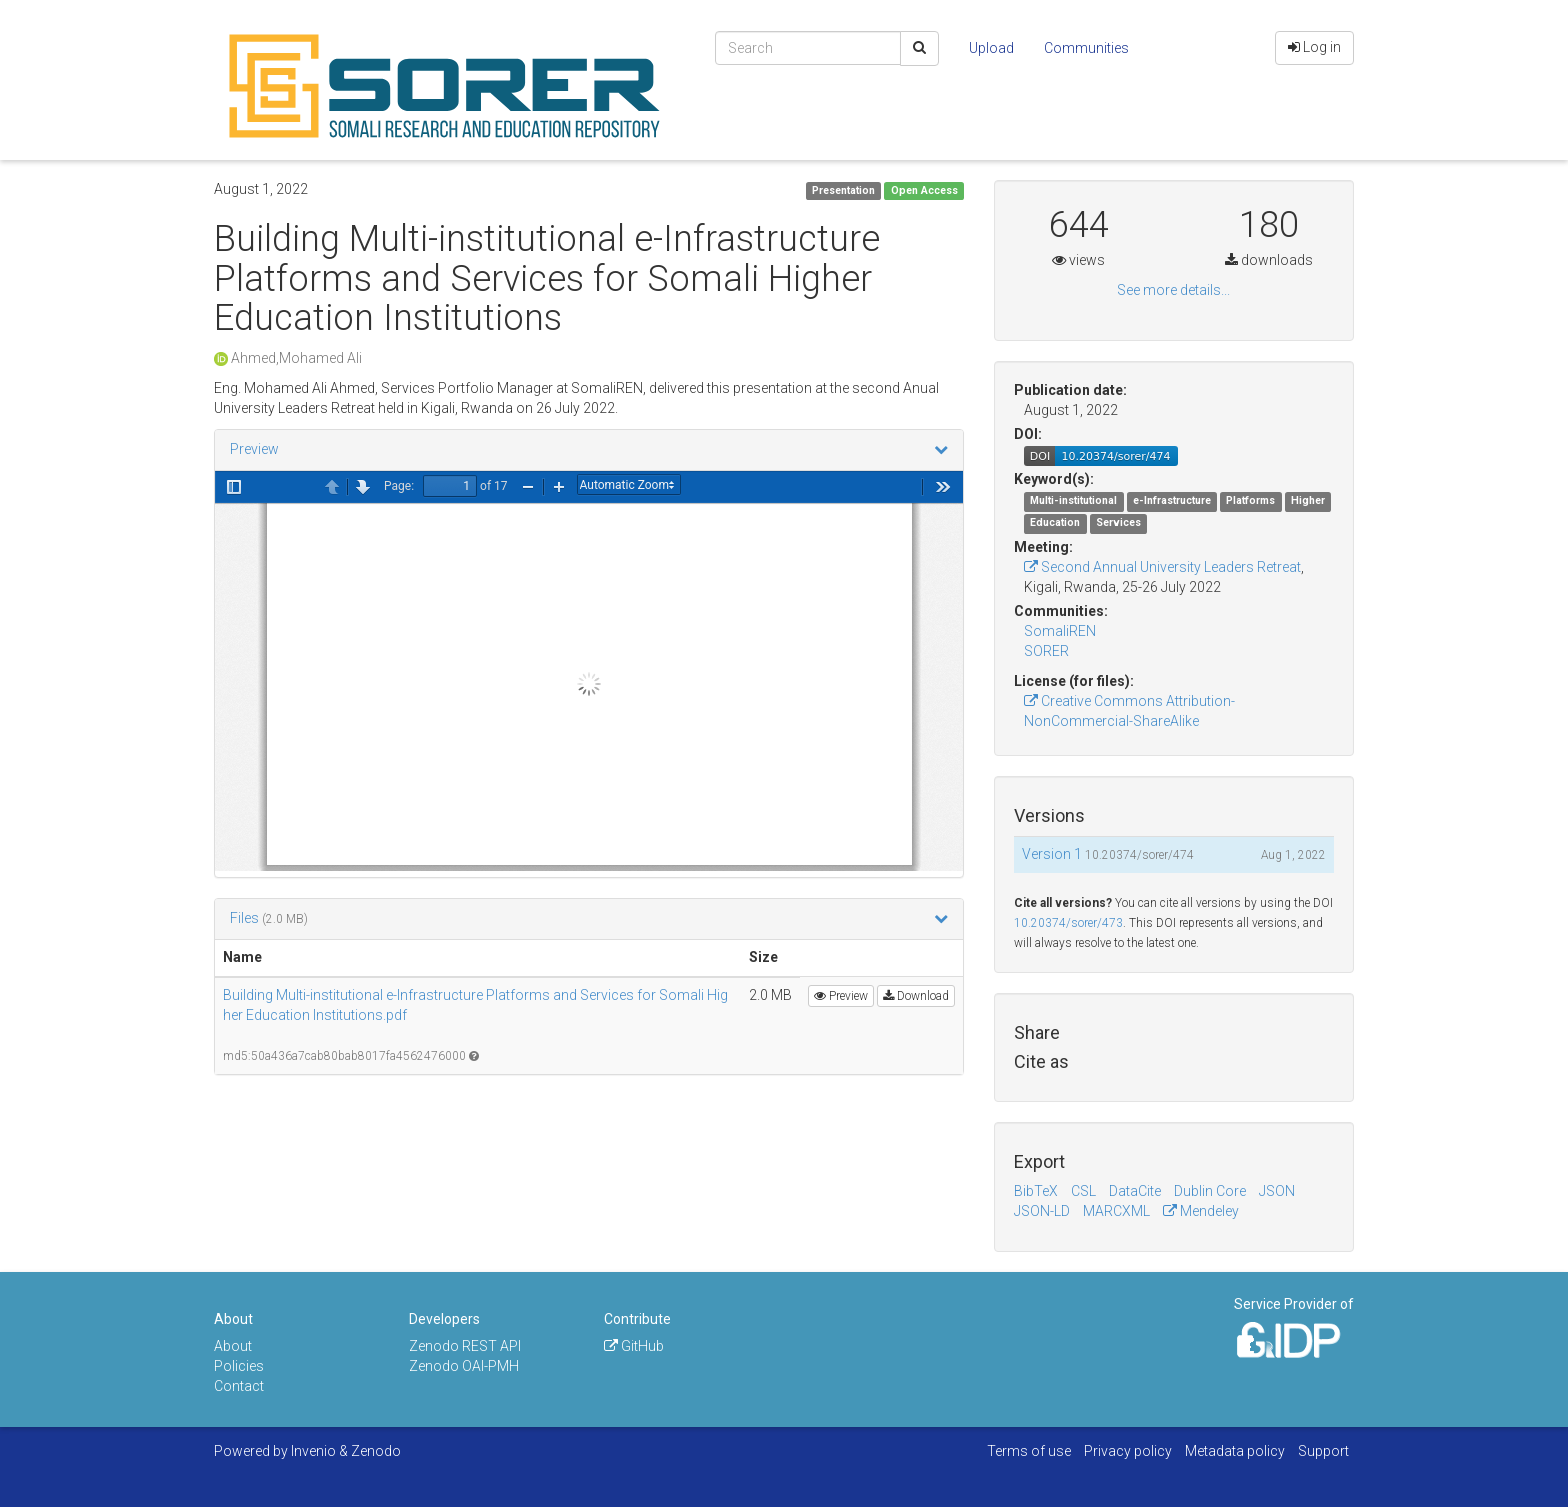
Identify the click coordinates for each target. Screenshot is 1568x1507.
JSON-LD (1042, 1211)
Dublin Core (1210, 1191)
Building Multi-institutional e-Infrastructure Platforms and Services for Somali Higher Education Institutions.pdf (475, 1005)
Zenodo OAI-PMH (464, 1366)
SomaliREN (1060, 631)
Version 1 (1053, 854)
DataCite (1135, 1191)
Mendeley (1201, 1211)
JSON (1277, 1191)
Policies (239, 1366)
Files (246, 918)
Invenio (313, 1451)
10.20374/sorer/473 (1068, 923)
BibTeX (1036, 1191)
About (233, 1346)
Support (1323, 1451)
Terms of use (1029, 1451)
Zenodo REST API (465, 1346)
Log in (1314, 47)
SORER (1046, 651)
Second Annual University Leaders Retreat (1162, 567)
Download (916, 996)
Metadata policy (1235, 1451)
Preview (254, 449)
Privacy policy (1128, 1451)
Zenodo (376, 1451)
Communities (1086, 48)
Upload (991, 48)
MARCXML (1116, 1211)
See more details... (1173, 290)
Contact (239, 1386)
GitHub (634, 1346)
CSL (1083, 1191)
